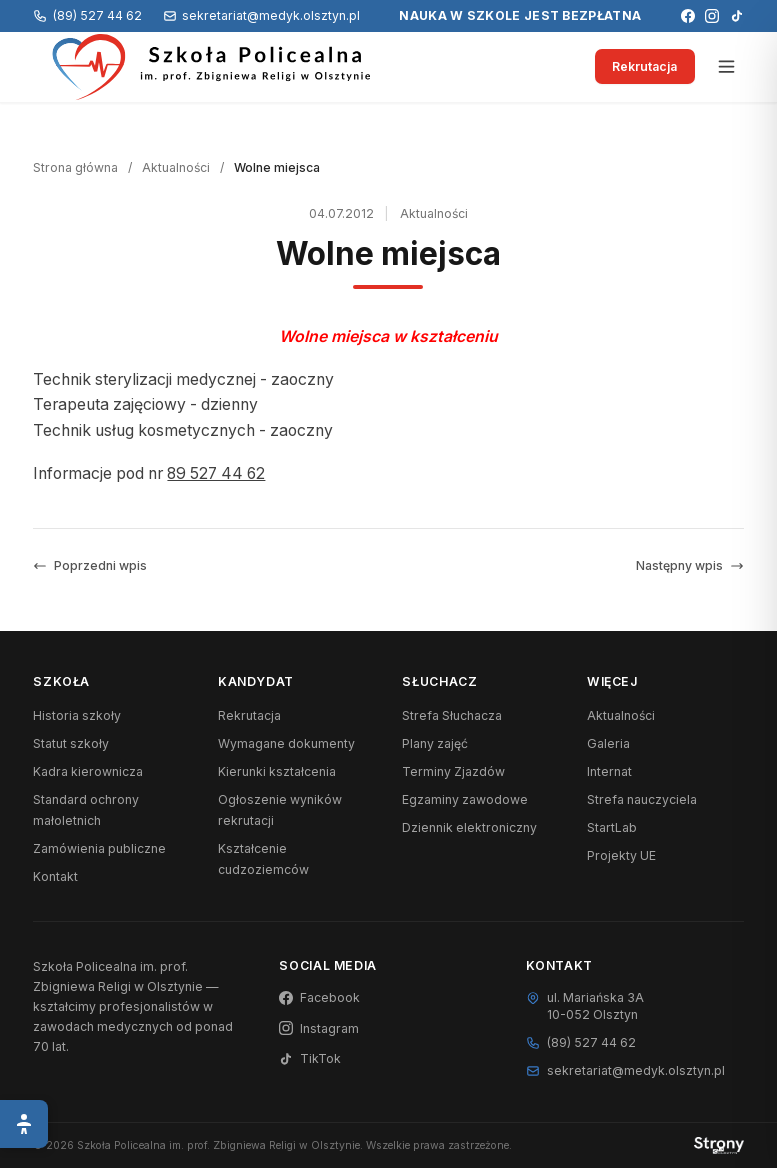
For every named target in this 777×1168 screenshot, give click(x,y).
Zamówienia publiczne (99, 848)
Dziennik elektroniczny (469, 827)
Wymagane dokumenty (286, 743)
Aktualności (176, 167)
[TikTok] (737, 16)
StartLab (612, 827)
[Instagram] (712, 16)
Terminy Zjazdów (453, 771)
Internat (609, 771)
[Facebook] (688, 16)
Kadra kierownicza (88, 771)
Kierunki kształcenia (277, 771)
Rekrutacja (644, 66)
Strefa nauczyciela (642, 799)
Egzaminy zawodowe (465, 799)
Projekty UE (621, 855)
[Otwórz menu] (726, 66)
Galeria (608, 743)
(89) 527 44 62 (87, 15)
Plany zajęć (435, 743)
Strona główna (75, 167)
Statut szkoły (71, 743)
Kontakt (55, 876)
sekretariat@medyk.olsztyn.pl (261, 15)
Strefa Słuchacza (452, 715)
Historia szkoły (77, 715)
